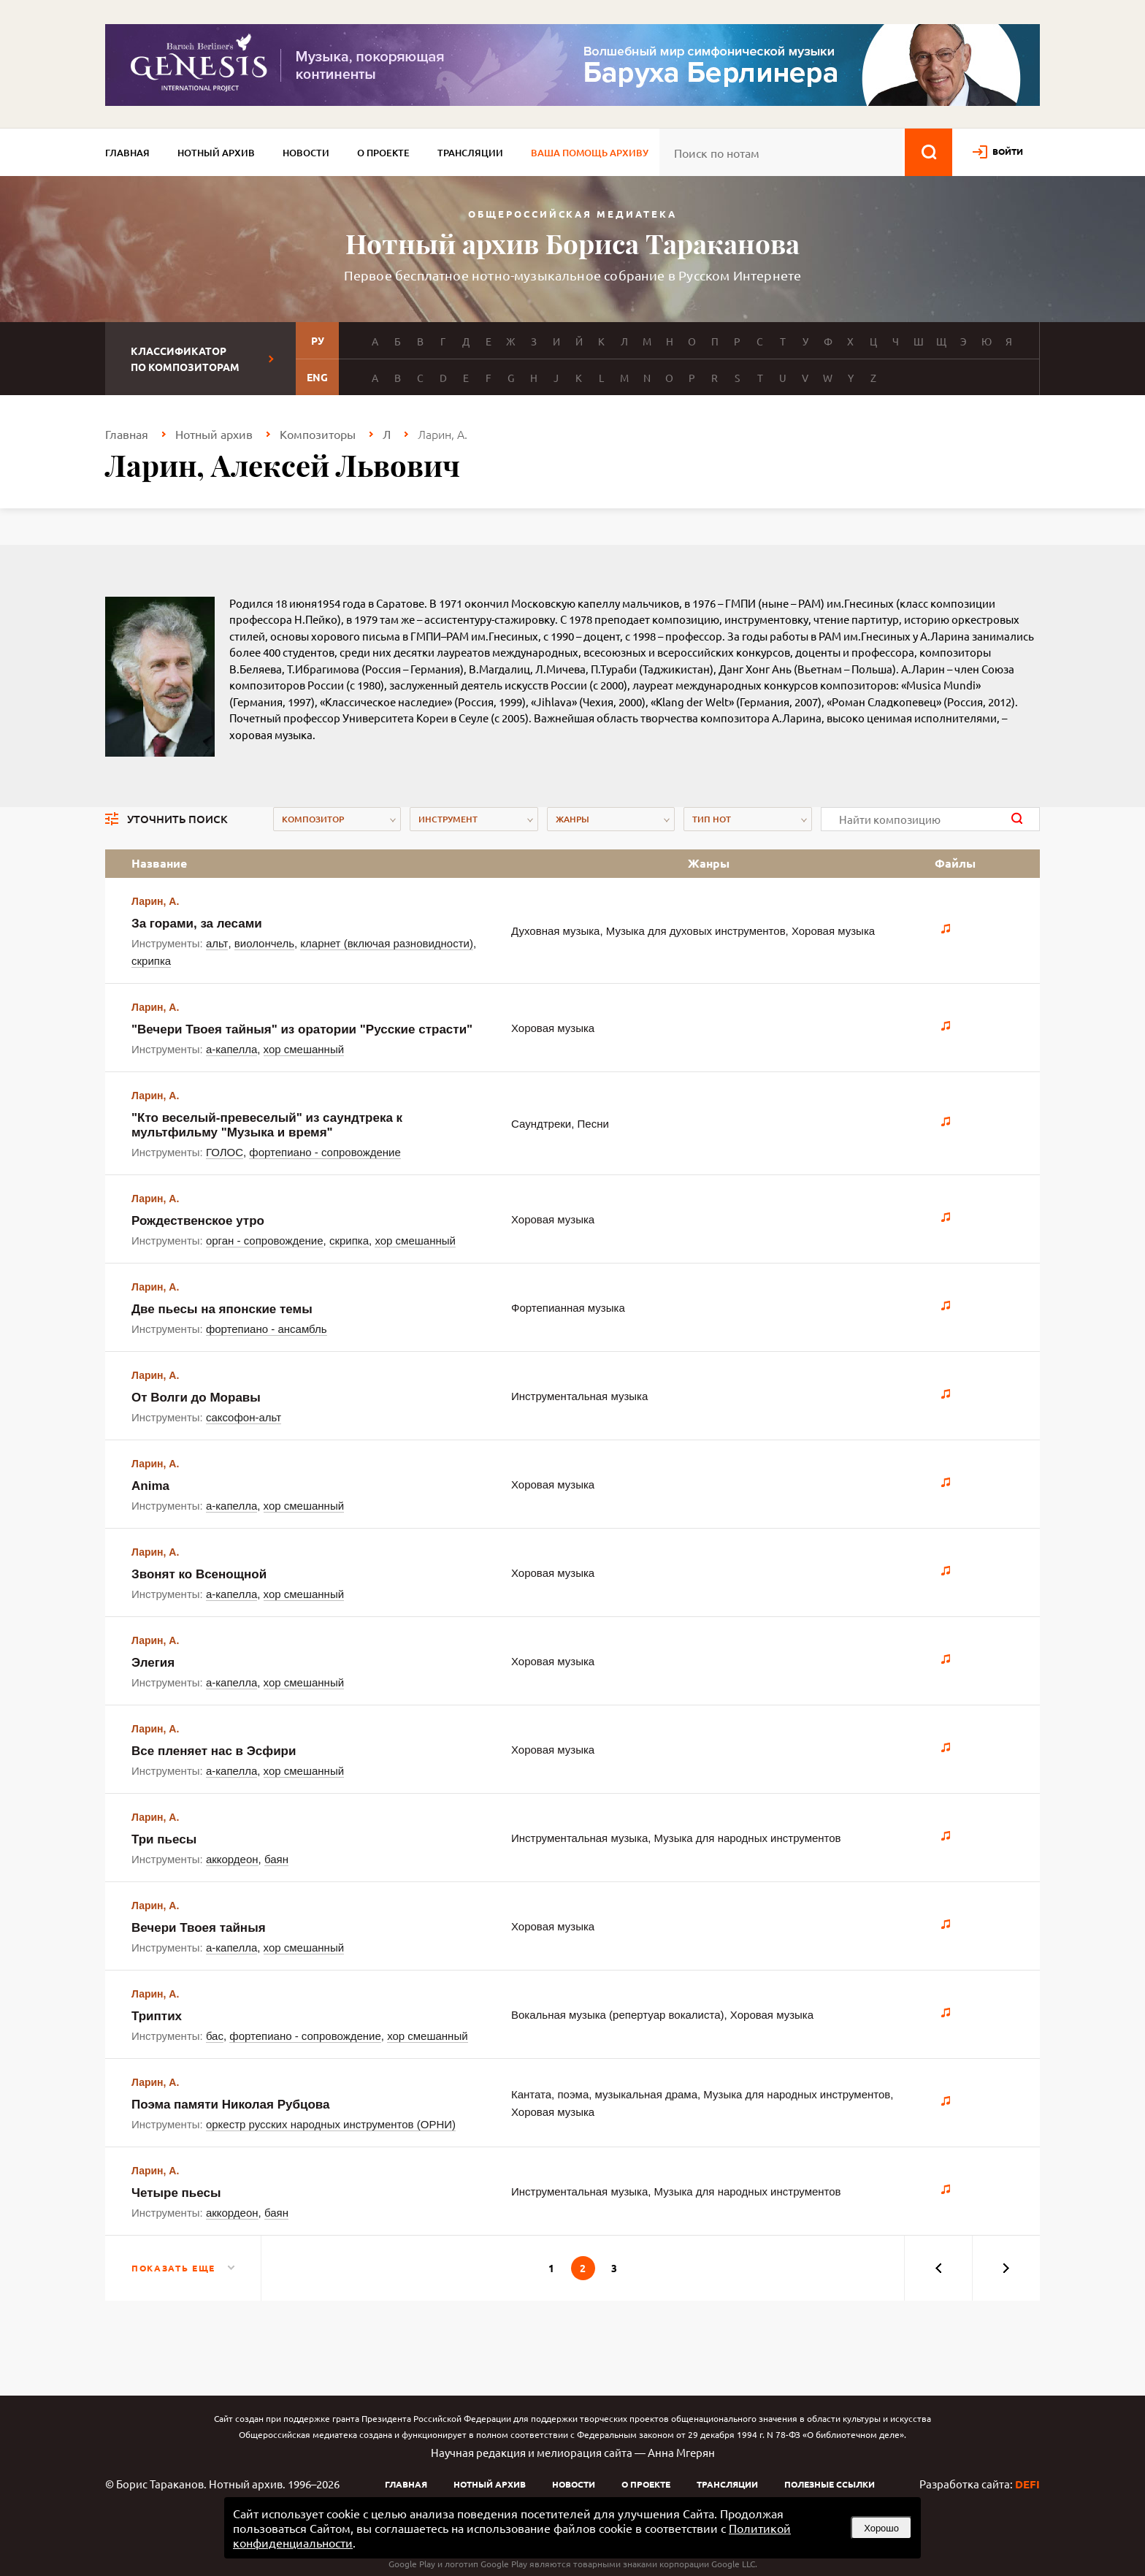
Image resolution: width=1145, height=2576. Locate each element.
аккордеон (232, 1859)
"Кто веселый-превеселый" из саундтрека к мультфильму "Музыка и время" (266, 1125)
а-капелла (231, 1049)
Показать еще (173, 2268)
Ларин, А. (155, 901)
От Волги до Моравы (196, 1397)
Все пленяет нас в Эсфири (213, 1751)
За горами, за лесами (196, 923)
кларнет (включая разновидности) (386, 943)
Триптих (156, 2016)
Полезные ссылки (829, 2484)
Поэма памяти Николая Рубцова (230, 2104)
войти (1007, 151)
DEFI (1027, 2484)
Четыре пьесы (176, 2193)
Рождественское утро (197, 1221)
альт (217, 943)
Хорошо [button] (881, 2528)
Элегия (153, 1663)
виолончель (264, 943)
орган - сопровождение (264, 1240)
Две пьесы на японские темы (222, 1309)
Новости (306, 152)
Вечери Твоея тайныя (198, 1928)
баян (276, 1859)
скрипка (151, 961)
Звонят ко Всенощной (199, 1574)
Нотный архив (216, 152)
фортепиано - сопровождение (324, 1152)
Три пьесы (163, 1839)
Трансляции (470, 152)
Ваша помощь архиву (589, 152)
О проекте (383, 152)
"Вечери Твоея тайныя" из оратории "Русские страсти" (301, 1029)
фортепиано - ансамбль (266, 1329)
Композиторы (318, 434)
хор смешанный (304, 1049)
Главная (127, 152)
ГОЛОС (224, 1152)
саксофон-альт (243, 1417)
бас (214, 2036)
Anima (150, 1486)
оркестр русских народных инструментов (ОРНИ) (331, 2124)
